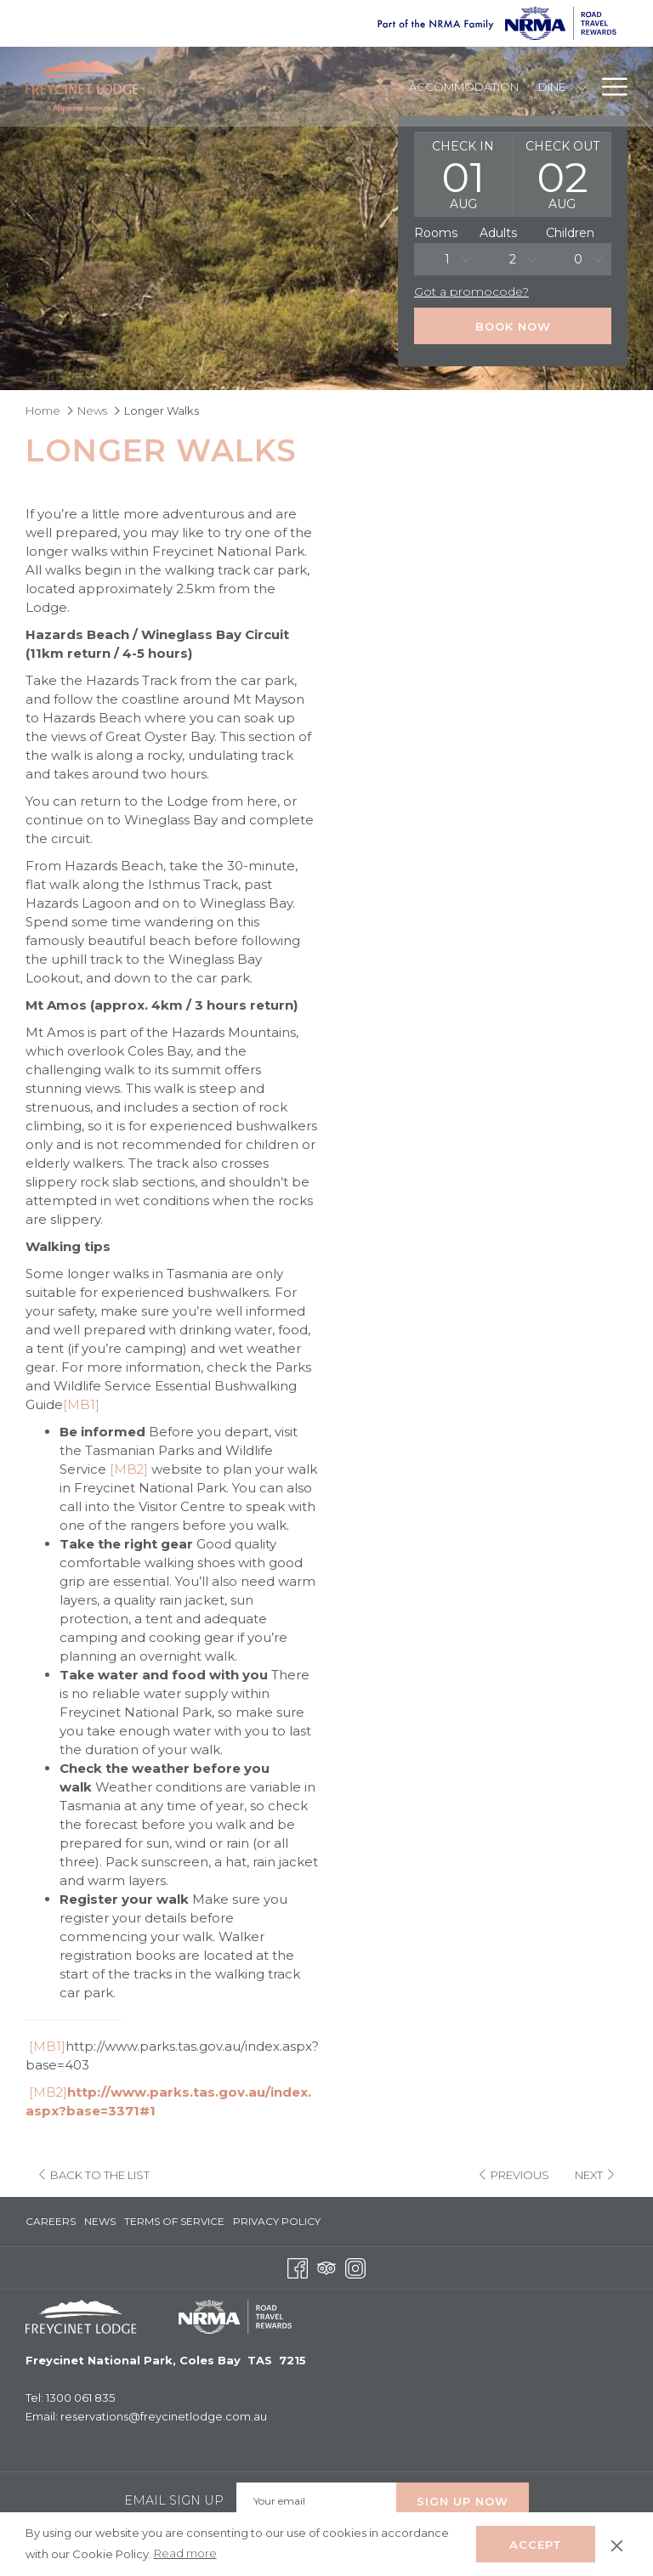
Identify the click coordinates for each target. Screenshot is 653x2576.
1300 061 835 (80, 2393)
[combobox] (447, 259)
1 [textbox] (447, 259)
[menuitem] (53, 2217)
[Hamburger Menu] (608, 86)
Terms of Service (174, 2217)
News (92, 410)
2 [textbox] (512, 259)
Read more (186, 2554)
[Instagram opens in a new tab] (355, 2262)
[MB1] (81, 1404)
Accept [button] (535, 2544)
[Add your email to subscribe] (316, 2496)
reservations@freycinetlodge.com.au (163, 2412)
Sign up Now (462, 2497)
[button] (463, 174)
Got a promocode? (471, 291)
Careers (51, 2217)
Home (43, 410)
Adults (498, 233)
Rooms (435, 233)
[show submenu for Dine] (582, 86)
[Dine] (551, 86)
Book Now (513, 326)
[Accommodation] (464, 86)
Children (570, 233)
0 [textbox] (578, 259)
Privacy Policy (277, 2217)
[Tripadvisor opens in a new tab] (326, 2262)
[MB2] (129, 1469)
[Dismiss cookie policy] (616, 2544)
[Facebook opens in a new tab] (297, 2262)
